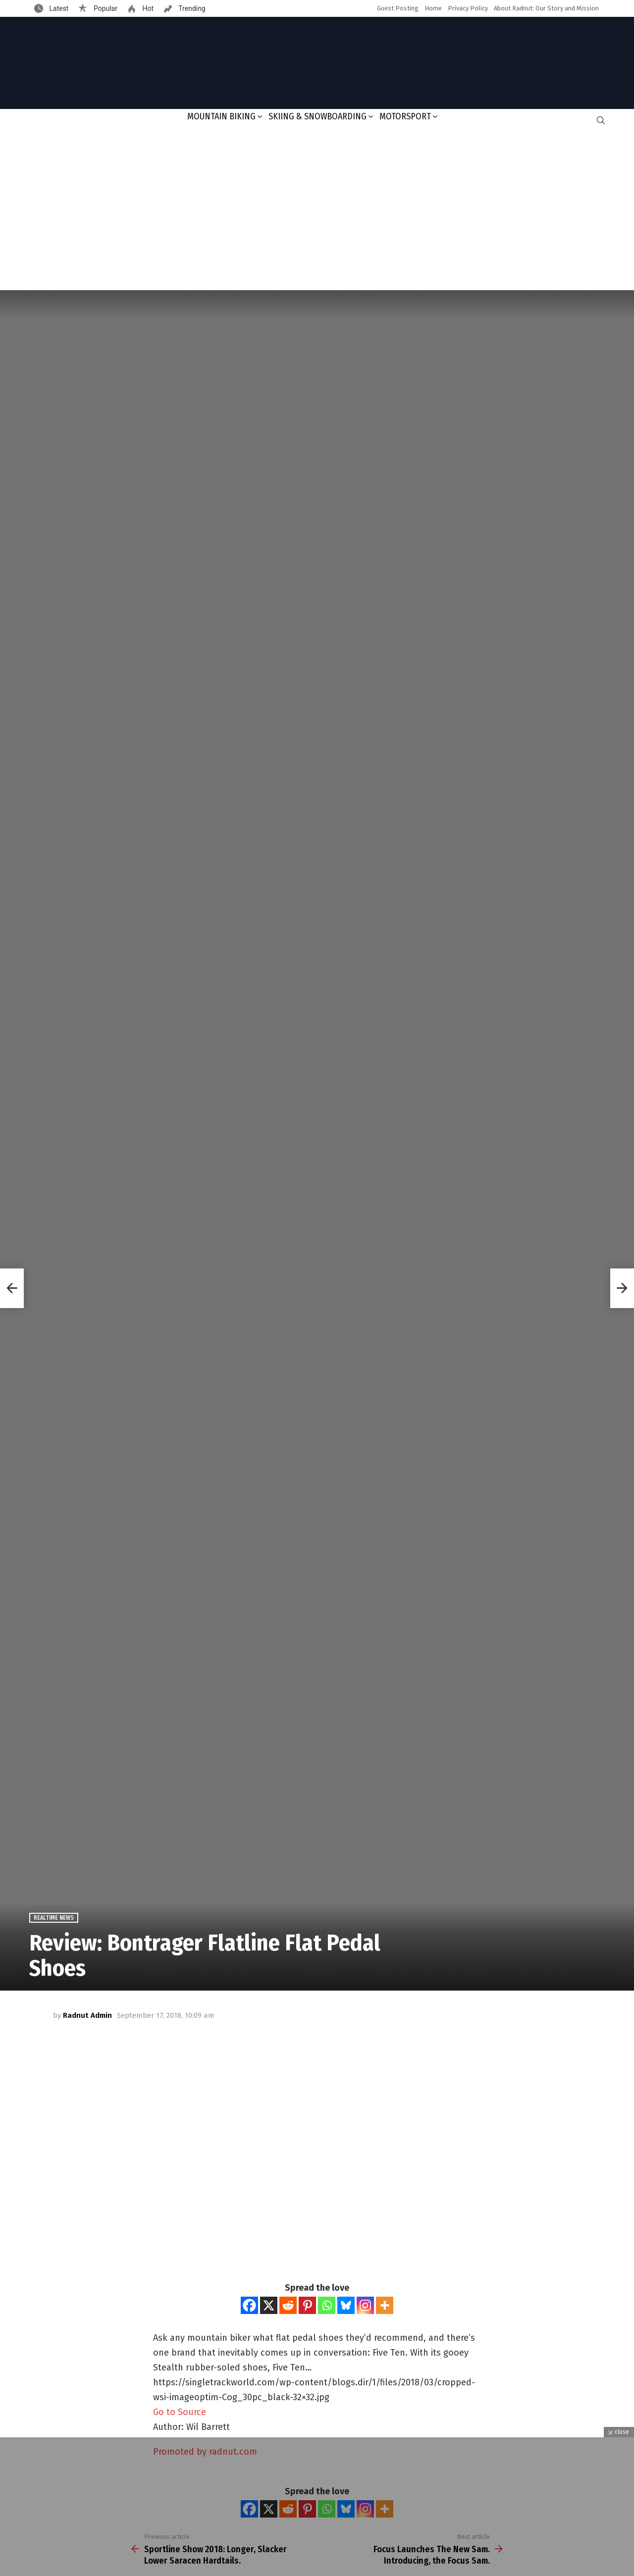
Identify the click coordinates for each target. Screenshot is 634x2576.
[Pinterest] (307, 2305)
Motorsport (405, 116)
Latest (58, 8)
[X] (268, 2305)
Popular (104, 8)
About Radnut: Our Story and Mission (546, 8)
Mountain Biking (221, 116)
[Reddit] (288, 2305)
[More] (384, 2305)
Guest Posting (398, 8)
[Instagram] (365, 2305)
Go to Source (179, 2412)
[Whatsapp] (326, 2305)
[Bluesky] (346, 2305)
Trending (191, 8)
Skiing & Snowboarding (317, 116)
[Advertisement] (317, 210)
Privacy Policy (468, 8)
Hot (147, 8)
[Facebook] (249, 2305)
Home (433, 8)
